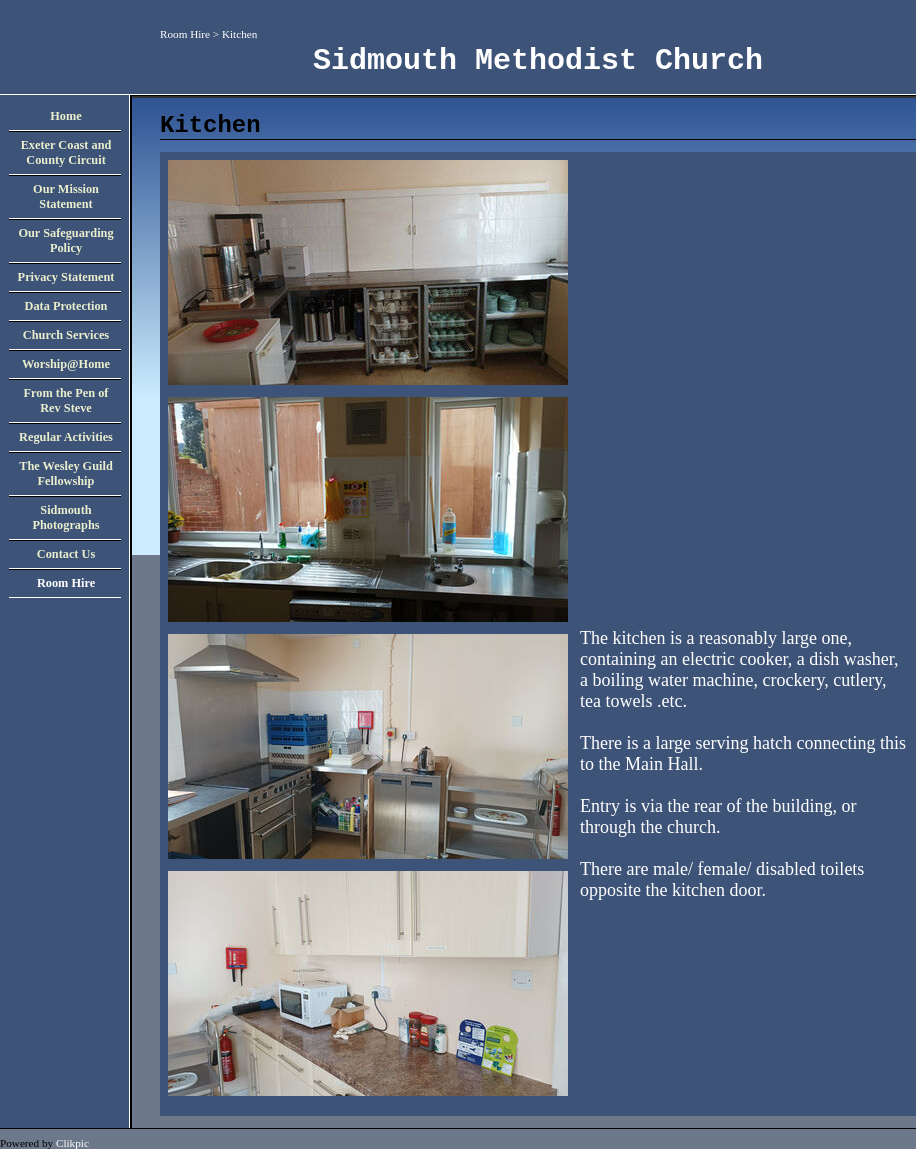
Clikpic (72, 1143)
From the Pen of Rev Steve (66, 400)
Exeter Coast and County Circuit (66, 152)
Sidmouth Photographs (65, 517)
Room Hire (185, 34)
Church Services (66, 335)
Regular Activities (66, 437)
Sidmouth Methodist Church (538, 61)
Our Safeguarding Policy (65, 240)
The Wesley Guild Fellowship (66, 473)
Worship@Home (66, 364)
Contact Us (66, 554)
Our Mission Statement (66, 196)
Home (65, 116)
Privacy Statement (66, 277)
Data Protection (66, 306)
